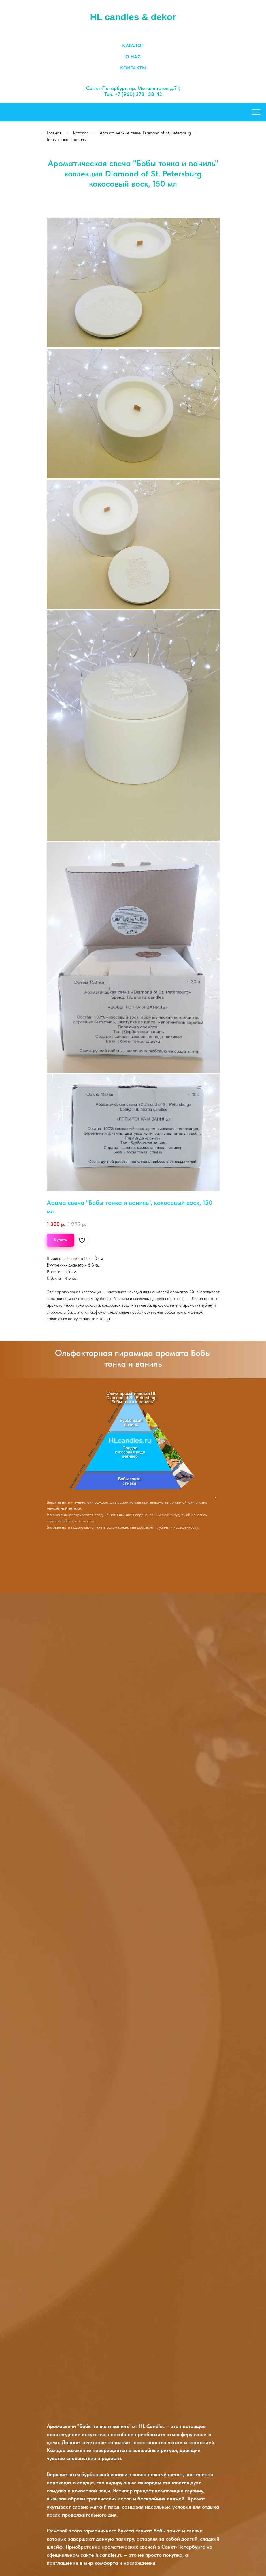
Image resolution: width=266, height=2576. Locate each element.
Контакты (133, 68)
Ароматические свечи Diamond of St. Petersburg (145, 133)
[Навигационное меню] (256, 112)
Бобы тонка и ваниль (66, 139)
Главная (54, 133)
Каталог (133, 45)
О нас (133, 56)
